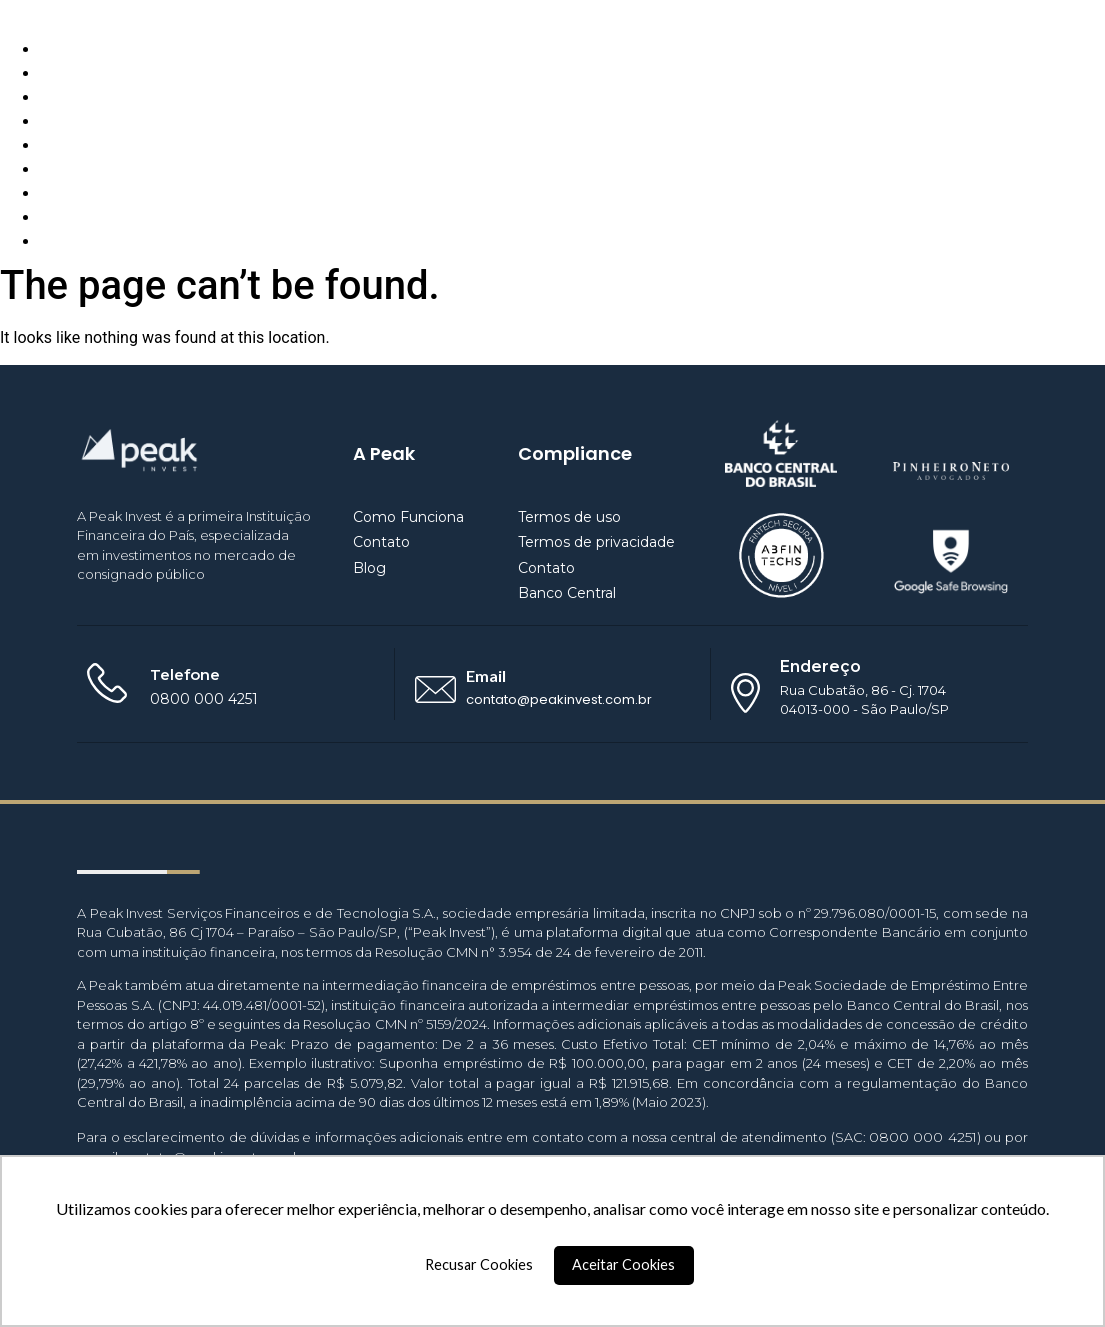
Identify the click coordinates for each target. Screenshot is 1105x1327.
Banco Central (567, 593)
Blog (56, 97)
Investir (66, 193)
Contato (68, 121)
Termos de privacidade (596, 542)
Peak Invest (41, 11)
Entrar (61, 241)
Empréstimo (83, 217)
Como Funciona (96, 49)
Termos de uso (569, 517)
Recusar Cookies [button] (479, 1264)
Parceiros (73, 145)
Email (486, 675)
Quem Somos (88, 73)
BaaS (58, 169)
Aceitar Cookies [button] (623, 1264)
